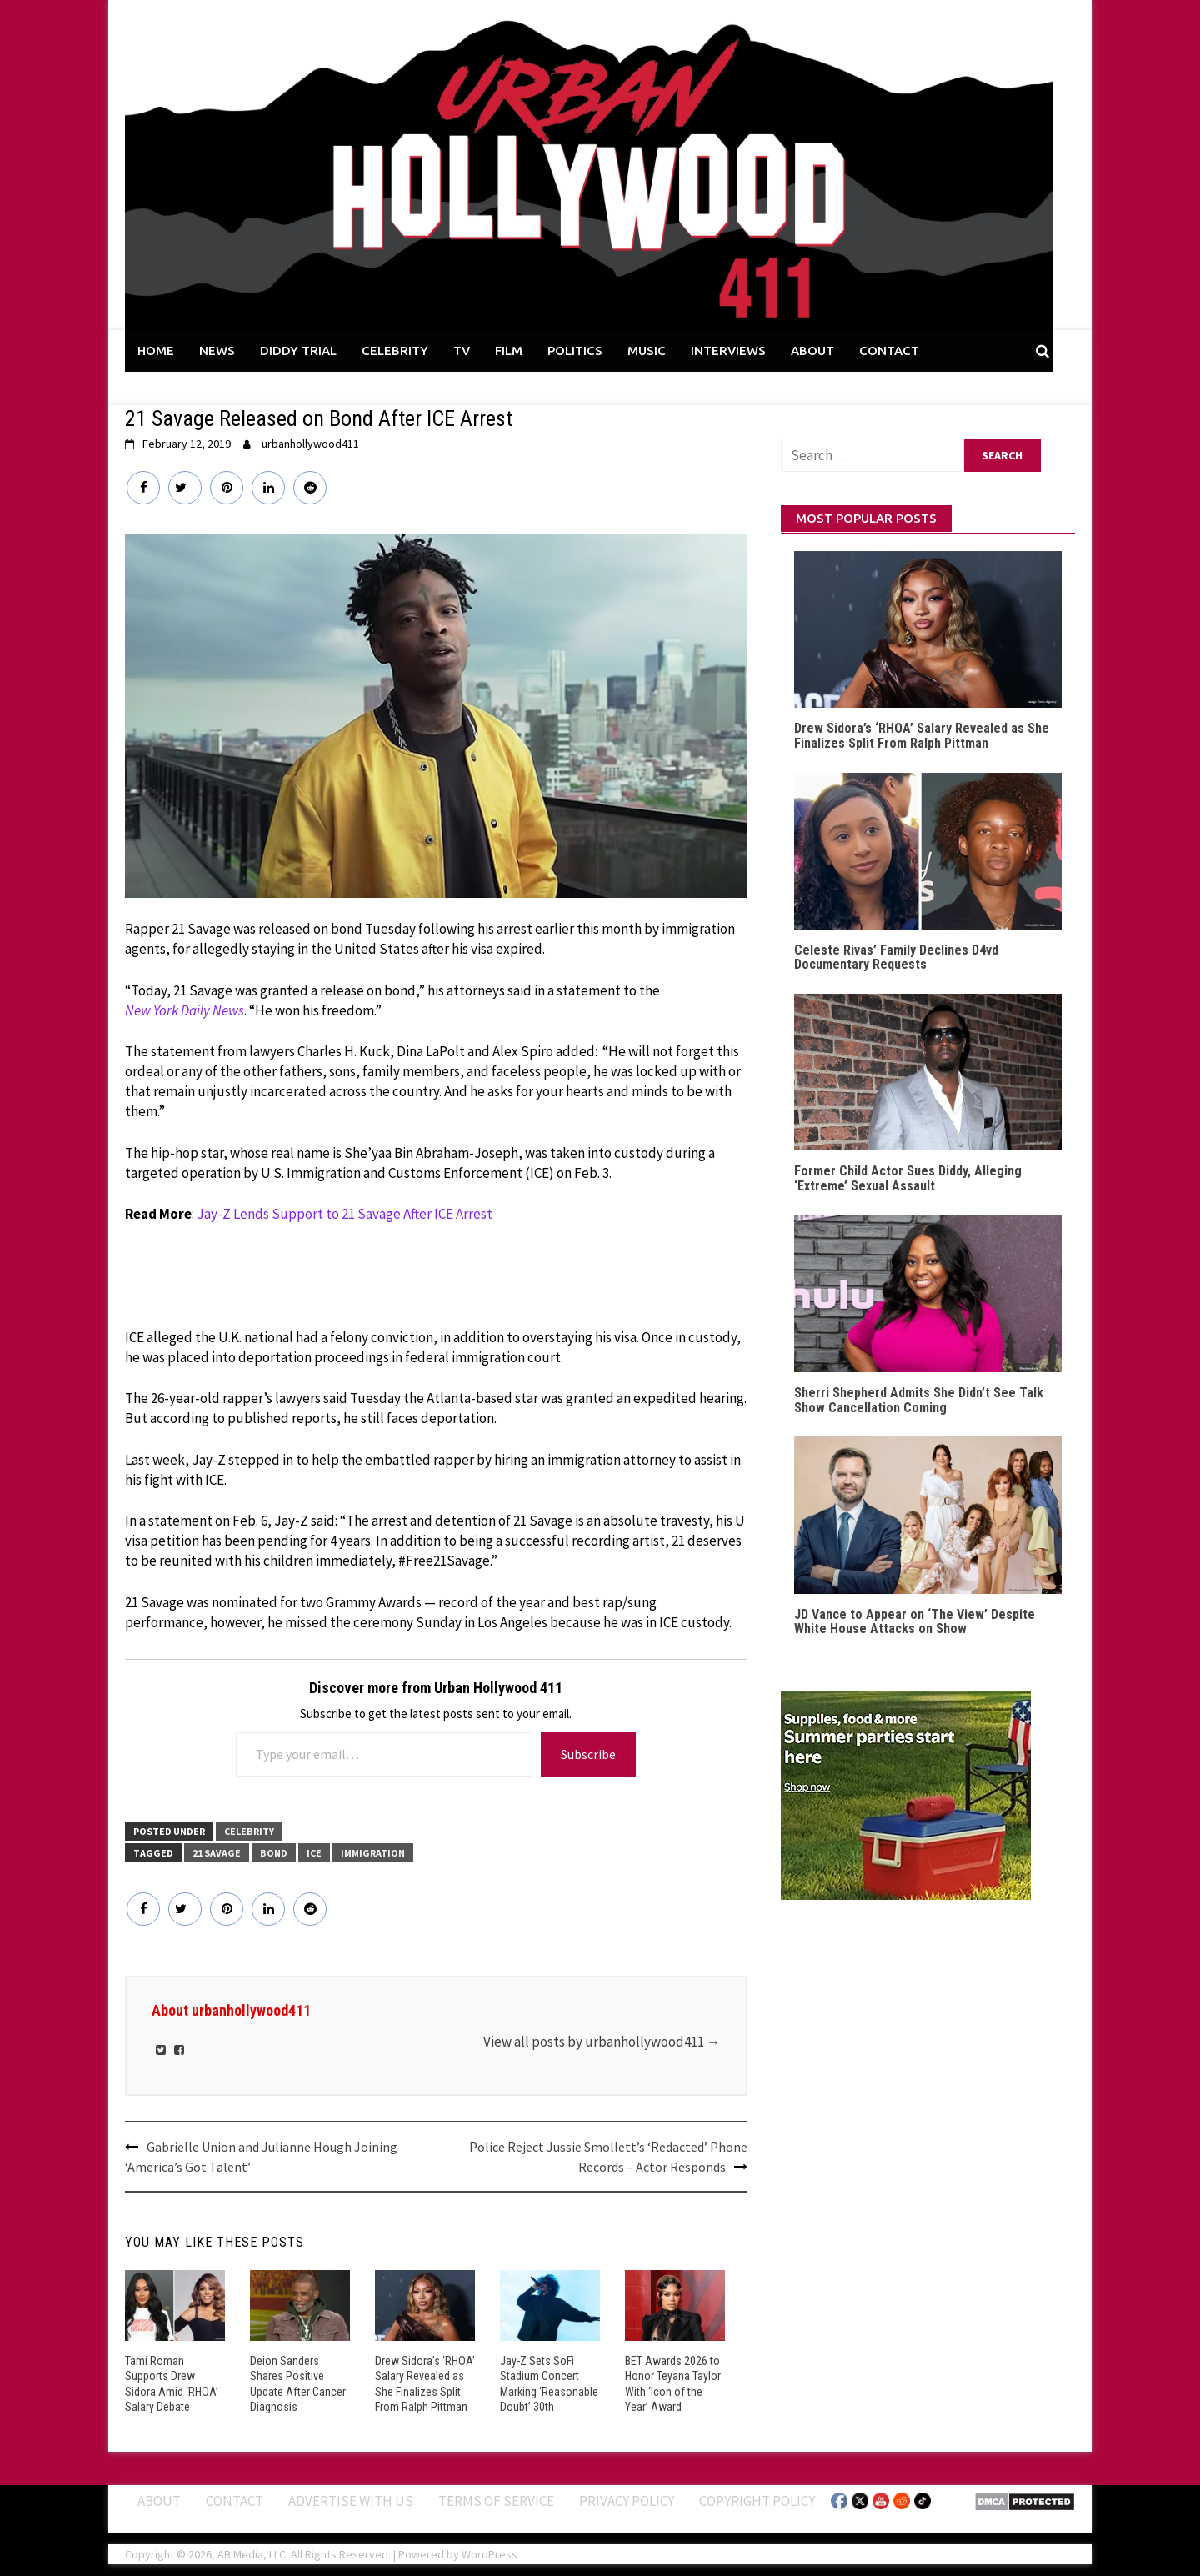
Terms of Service (496, 2501)
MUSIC (647, 350)
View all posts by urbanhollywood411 (602, 2041)
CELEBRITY (395, 350)
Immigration (373, 1853)
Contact (234, 2501)
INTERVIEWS (728, 350)
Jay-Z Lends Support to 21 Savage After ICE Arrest (344, 1214)
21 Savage (216, 1853)
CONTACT (889, 350)
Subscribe (588, 1754)
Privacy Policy (626, 2501)
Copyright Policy (757, 2501)
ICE (314, 1853)
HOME (156, 350)
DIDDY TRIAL (298, 350)
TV (461, 350)
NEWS (217, 350)
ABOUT (812, 350)
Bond (274, 1853)
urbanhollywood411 (310, 443)
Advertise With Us (350, 2501)
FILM (508, 350)
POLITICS (575, 350)
